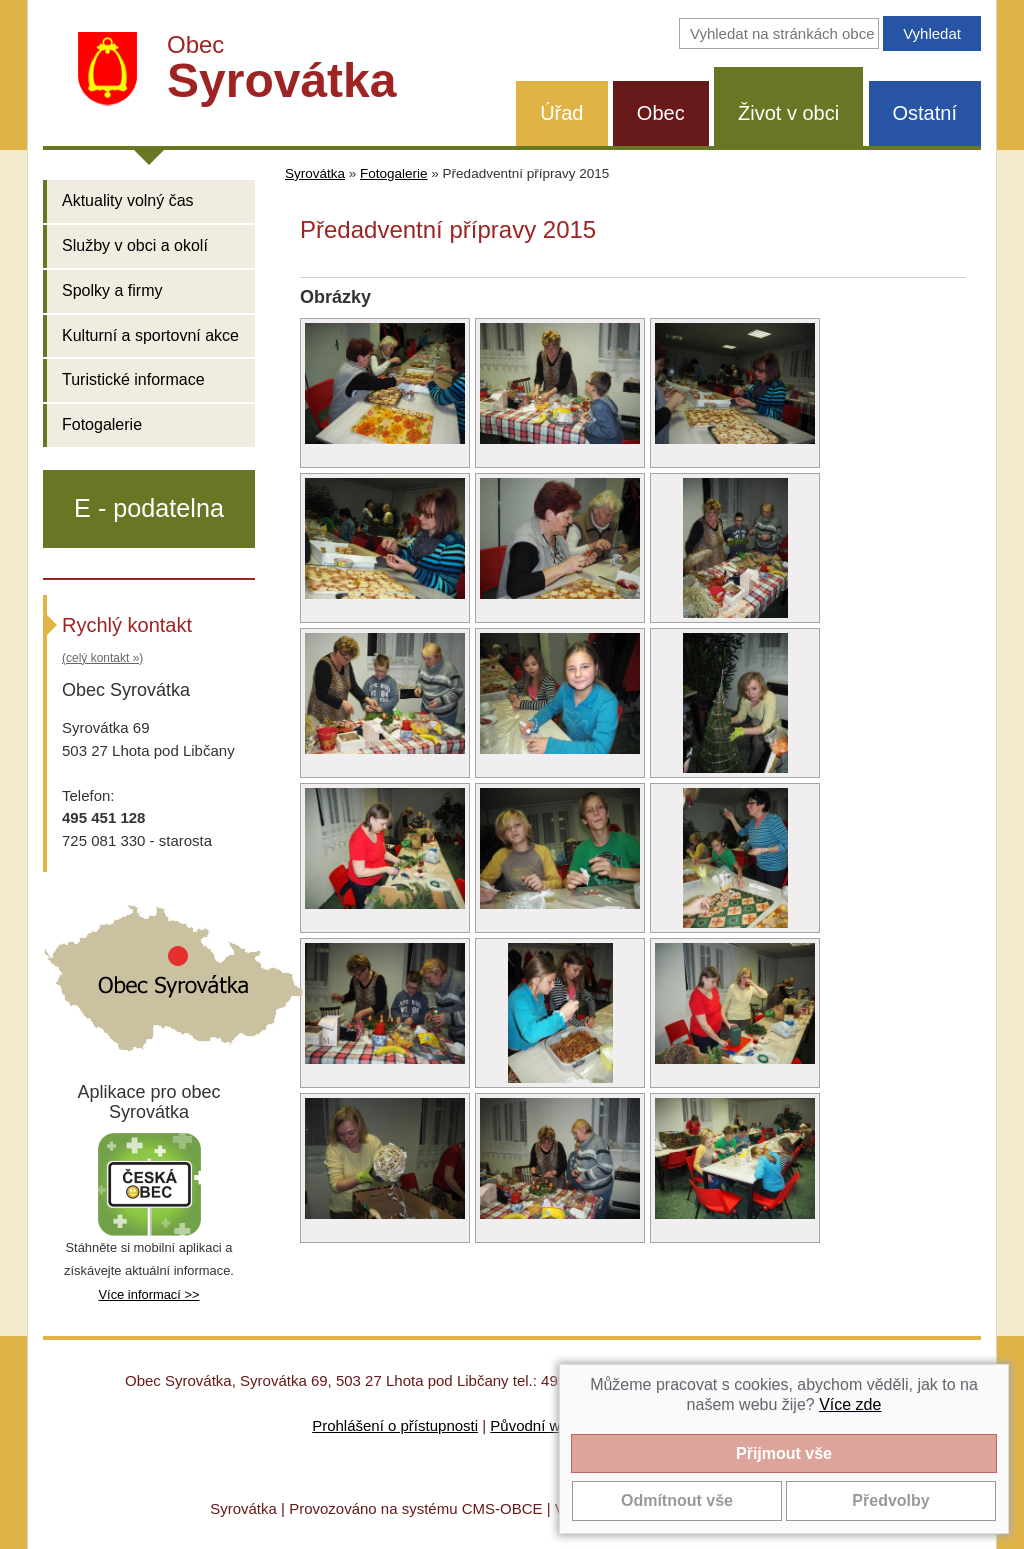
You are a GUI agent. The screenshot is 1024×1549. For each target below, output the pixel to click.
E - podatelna (149, 508)
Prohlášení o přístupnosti (395, 1425)
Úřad (561, 113)
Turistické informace (133, 379)
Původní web (533, 1425)
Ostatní (925, 113)
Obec (661, 113)
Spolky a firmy (112, 290)
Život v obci (788, 113)
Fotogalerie (102, 424)
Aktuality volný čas (128, 200)
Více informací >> (148, 1294)
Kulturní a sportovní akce (150, 335)
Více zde (850, 1404)
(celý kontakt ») (102, 658)
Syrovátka (315, 173)
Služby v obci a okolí (135, 245)
